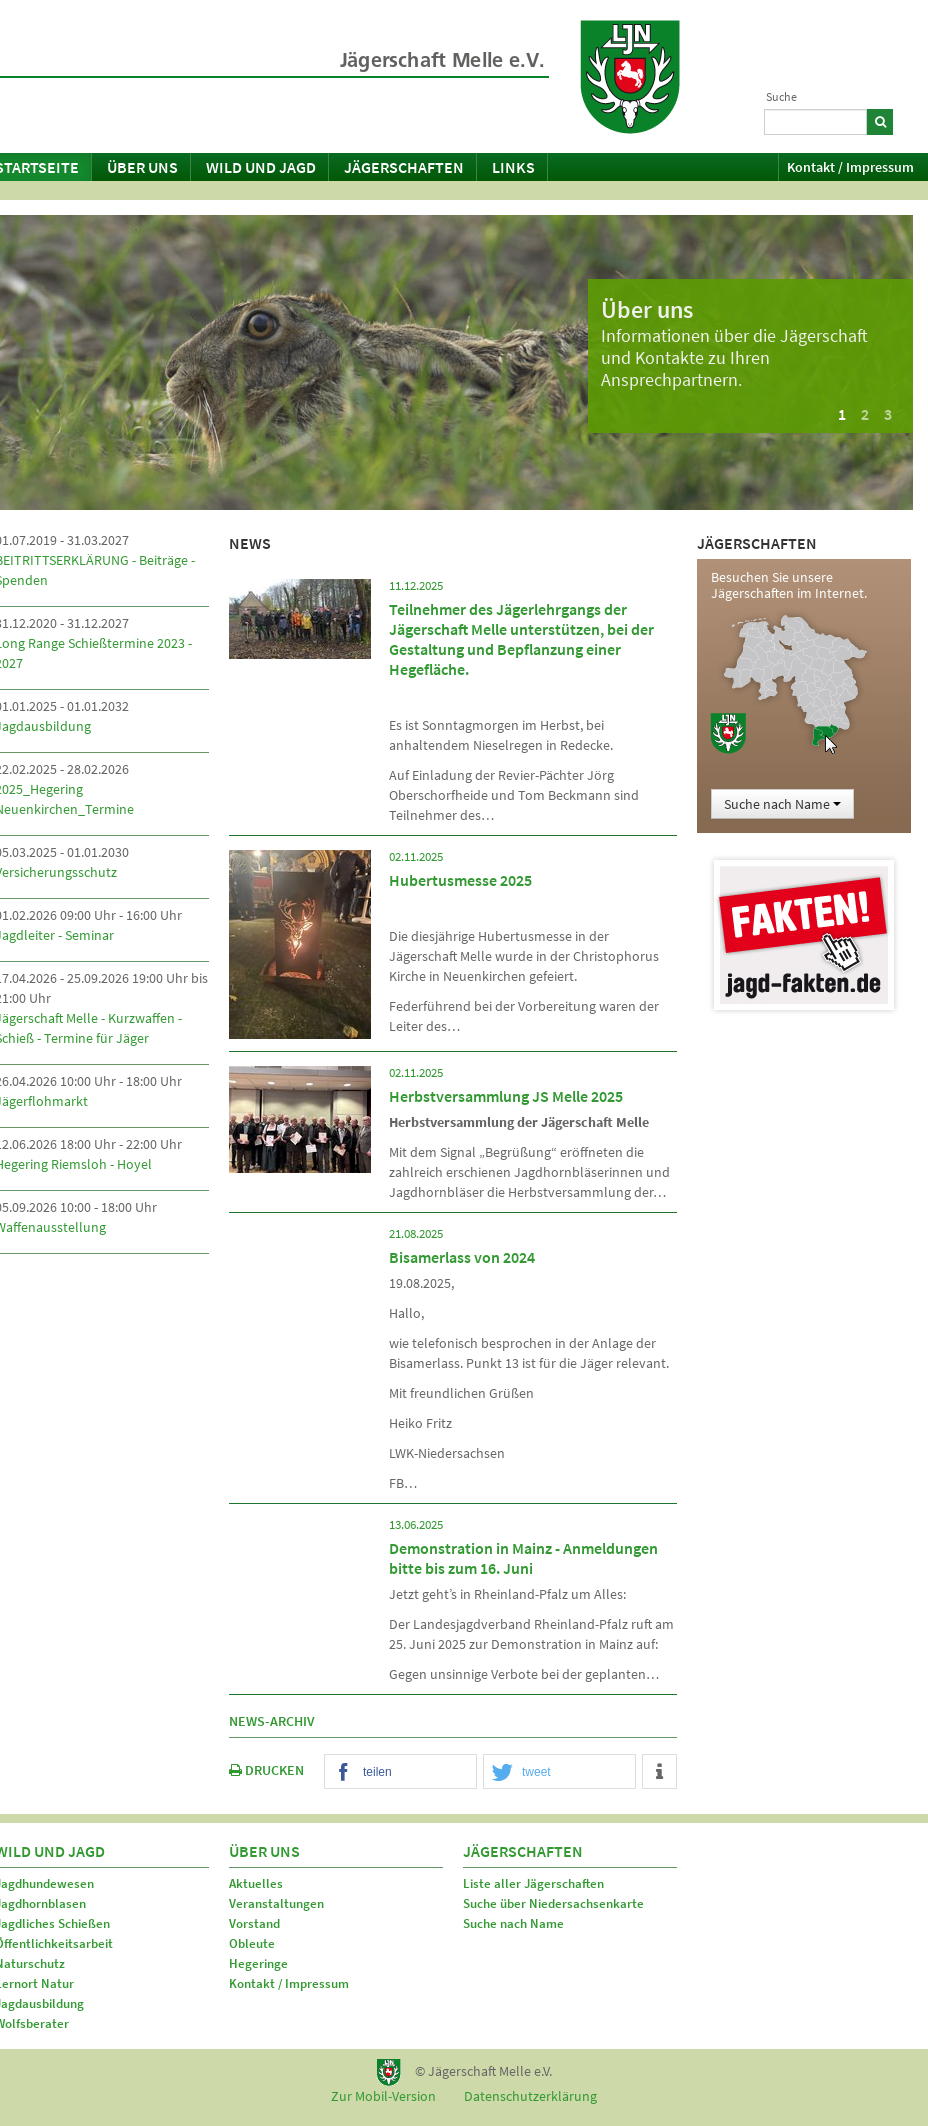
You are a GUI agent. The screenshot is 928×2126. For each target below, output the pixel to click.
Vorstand (254, 1923)
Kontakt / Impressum (850, 167)
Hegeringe (258, 1963)
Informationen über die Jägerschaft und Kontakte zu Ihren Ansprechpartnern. (734, 357)
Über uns (142, 167)
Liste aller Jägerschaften (533, 1883)
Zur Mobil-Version (383, 2096)
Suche (781, 96)
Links (513, 167)
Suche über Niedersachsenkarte (553, 1903)
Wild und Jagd (261, 167)
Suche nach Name (782, 804)
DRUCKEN (266, 1770)
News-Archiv (272, 1721)
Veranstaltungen (276, 1903)
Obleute (252, 1943)
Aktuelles (256, 1883)
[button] (400, 1772)
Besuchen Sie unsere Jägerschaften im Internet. (789, 585)
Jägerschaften (404, 167)
